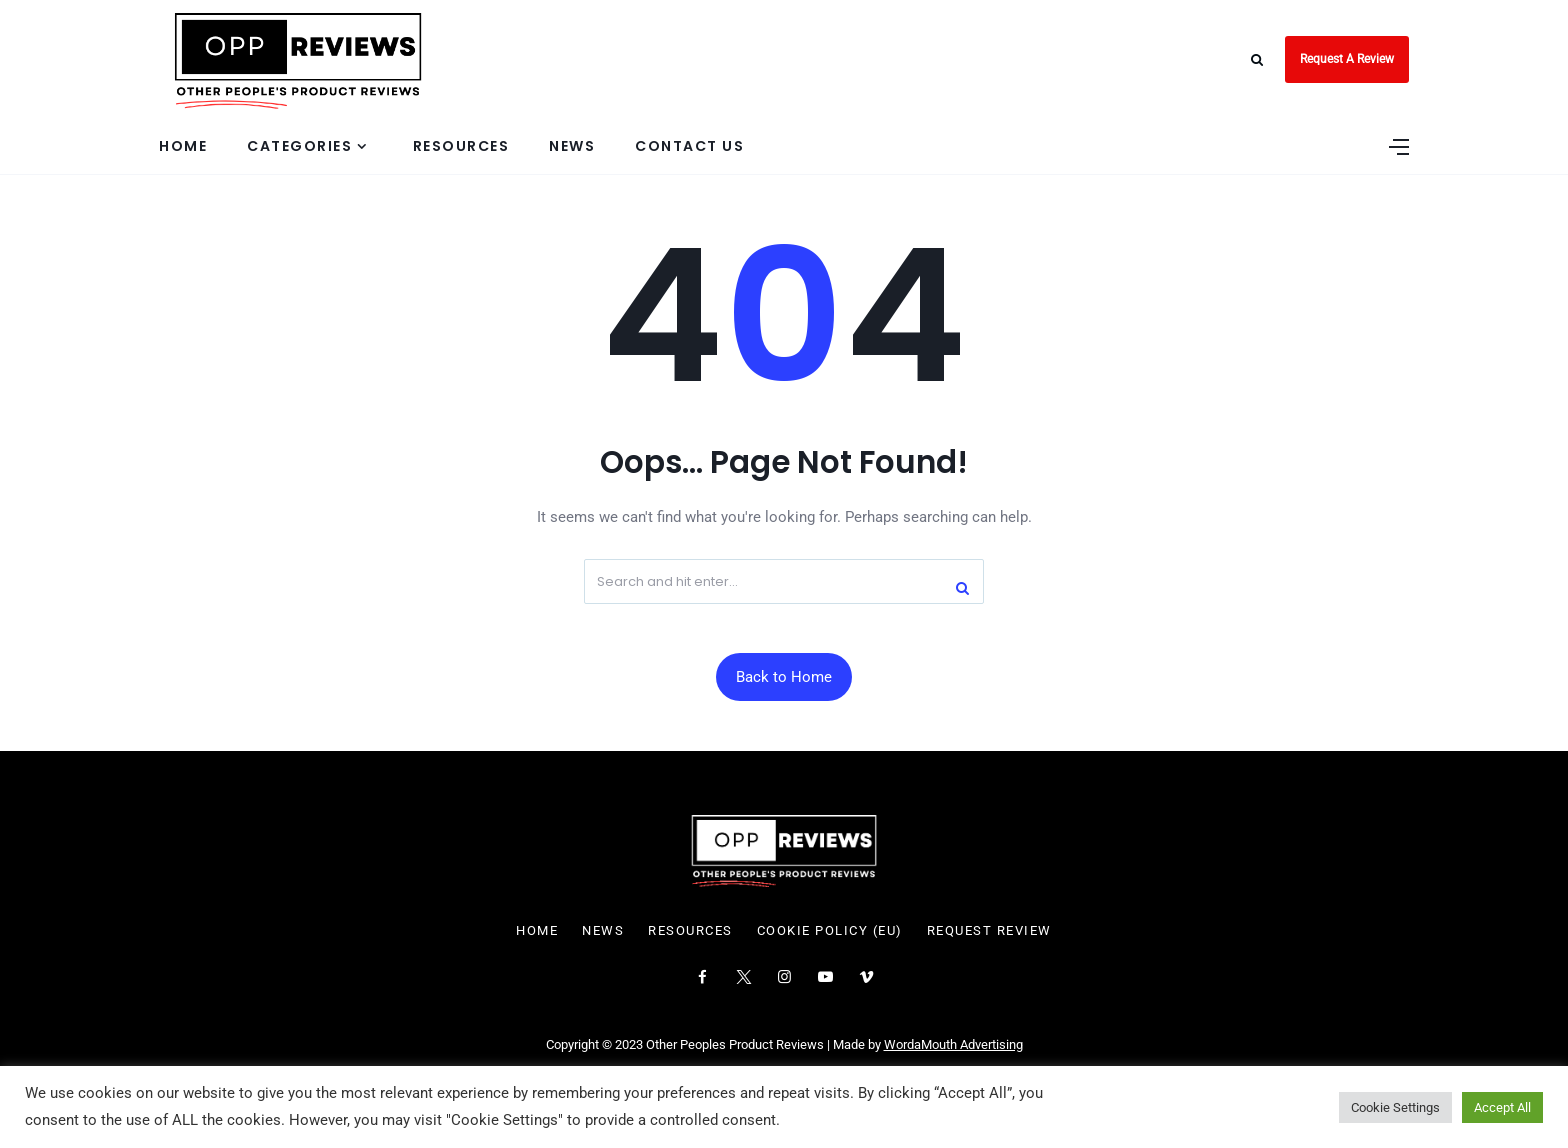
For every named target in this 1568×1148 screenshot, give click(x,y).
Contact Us (689, 146)
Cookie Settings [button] (1395, 1107)
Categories (299, 146)
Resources (461, 146)
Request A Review (1347, 59)
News (572, 146)
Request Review (989, 931)
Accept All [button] (1502, 1107)
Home (183, 146)
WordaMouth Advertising (953, 1044)
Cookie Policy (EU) (830, 931)
